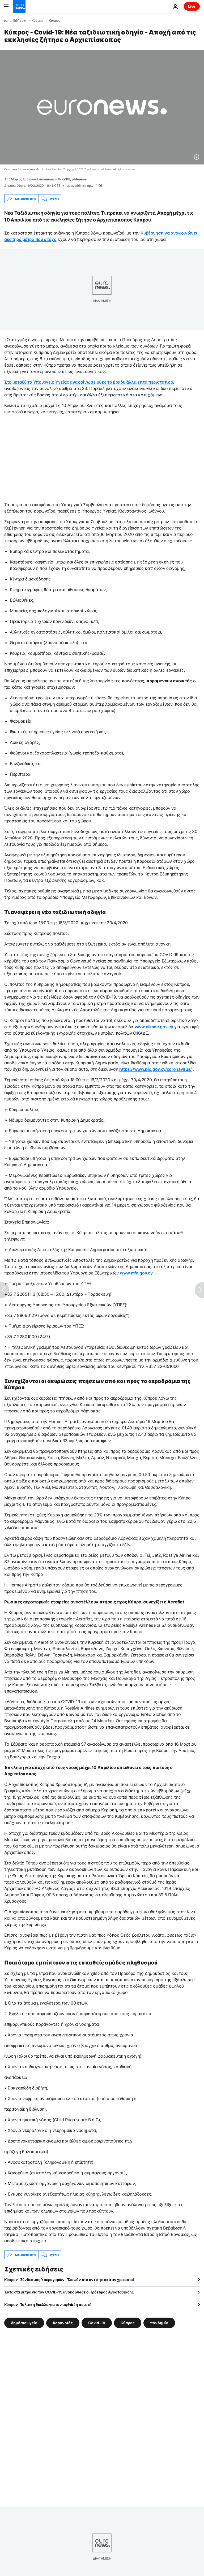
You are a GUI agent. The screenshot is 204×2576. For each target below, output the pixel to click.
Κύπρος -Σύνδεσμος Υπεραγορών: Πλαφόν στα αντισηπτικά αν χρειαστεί (69, 2279)
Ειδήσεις (19, 20)
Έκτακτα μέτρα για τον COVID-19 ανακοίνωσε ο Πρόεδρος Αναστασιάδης (69, 2292)
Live (192, 6)
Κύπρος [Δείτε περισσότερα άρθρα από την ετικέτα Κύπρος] (128, 2323)
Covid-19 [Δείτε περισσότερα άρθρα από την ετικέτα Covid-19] (96, 2323)
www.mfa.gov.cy (136, 1273)
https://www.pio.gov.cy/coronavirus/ (155, 1069)
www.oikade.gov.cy (154, 1026)
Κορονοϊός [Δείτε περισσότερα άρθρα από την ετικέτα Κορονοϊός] (63, 2323)
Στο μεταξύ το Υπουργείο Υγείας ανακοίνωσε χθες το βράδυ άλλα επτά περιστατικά (88, 382)
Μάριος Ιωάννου (23, 179)
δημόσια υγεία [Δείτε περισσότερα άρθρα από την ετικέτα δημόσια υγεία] (24, 2323)
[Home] (5, 20)
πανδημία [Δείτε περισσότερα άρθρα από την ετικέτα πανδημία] (159, 2323)
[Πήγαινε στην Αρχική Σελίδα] (19, 6)
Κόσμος (37, 20)
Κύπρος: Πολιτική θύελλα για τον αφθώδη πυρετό (47, 2304)
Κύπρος (54, 20)
